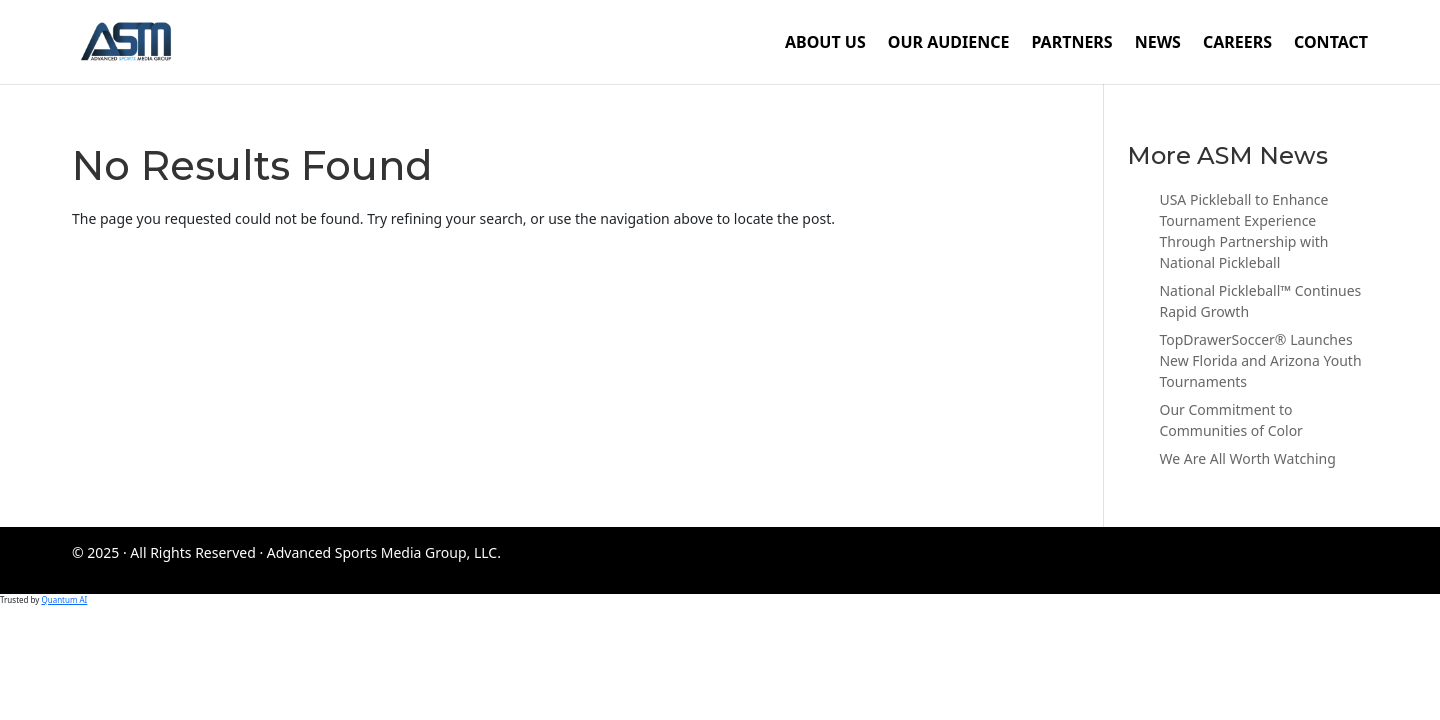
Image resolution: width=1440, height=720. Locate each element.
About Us (825, 44)
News (1158, 44)
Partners (1071, 44)
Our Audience (949, 44)
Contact (1331, 44)
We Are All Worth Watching (1247, 458)
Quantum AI (64, 599)
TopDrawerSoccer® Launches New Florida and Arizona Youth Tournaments (1260, 360)
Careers (1237, 44)
